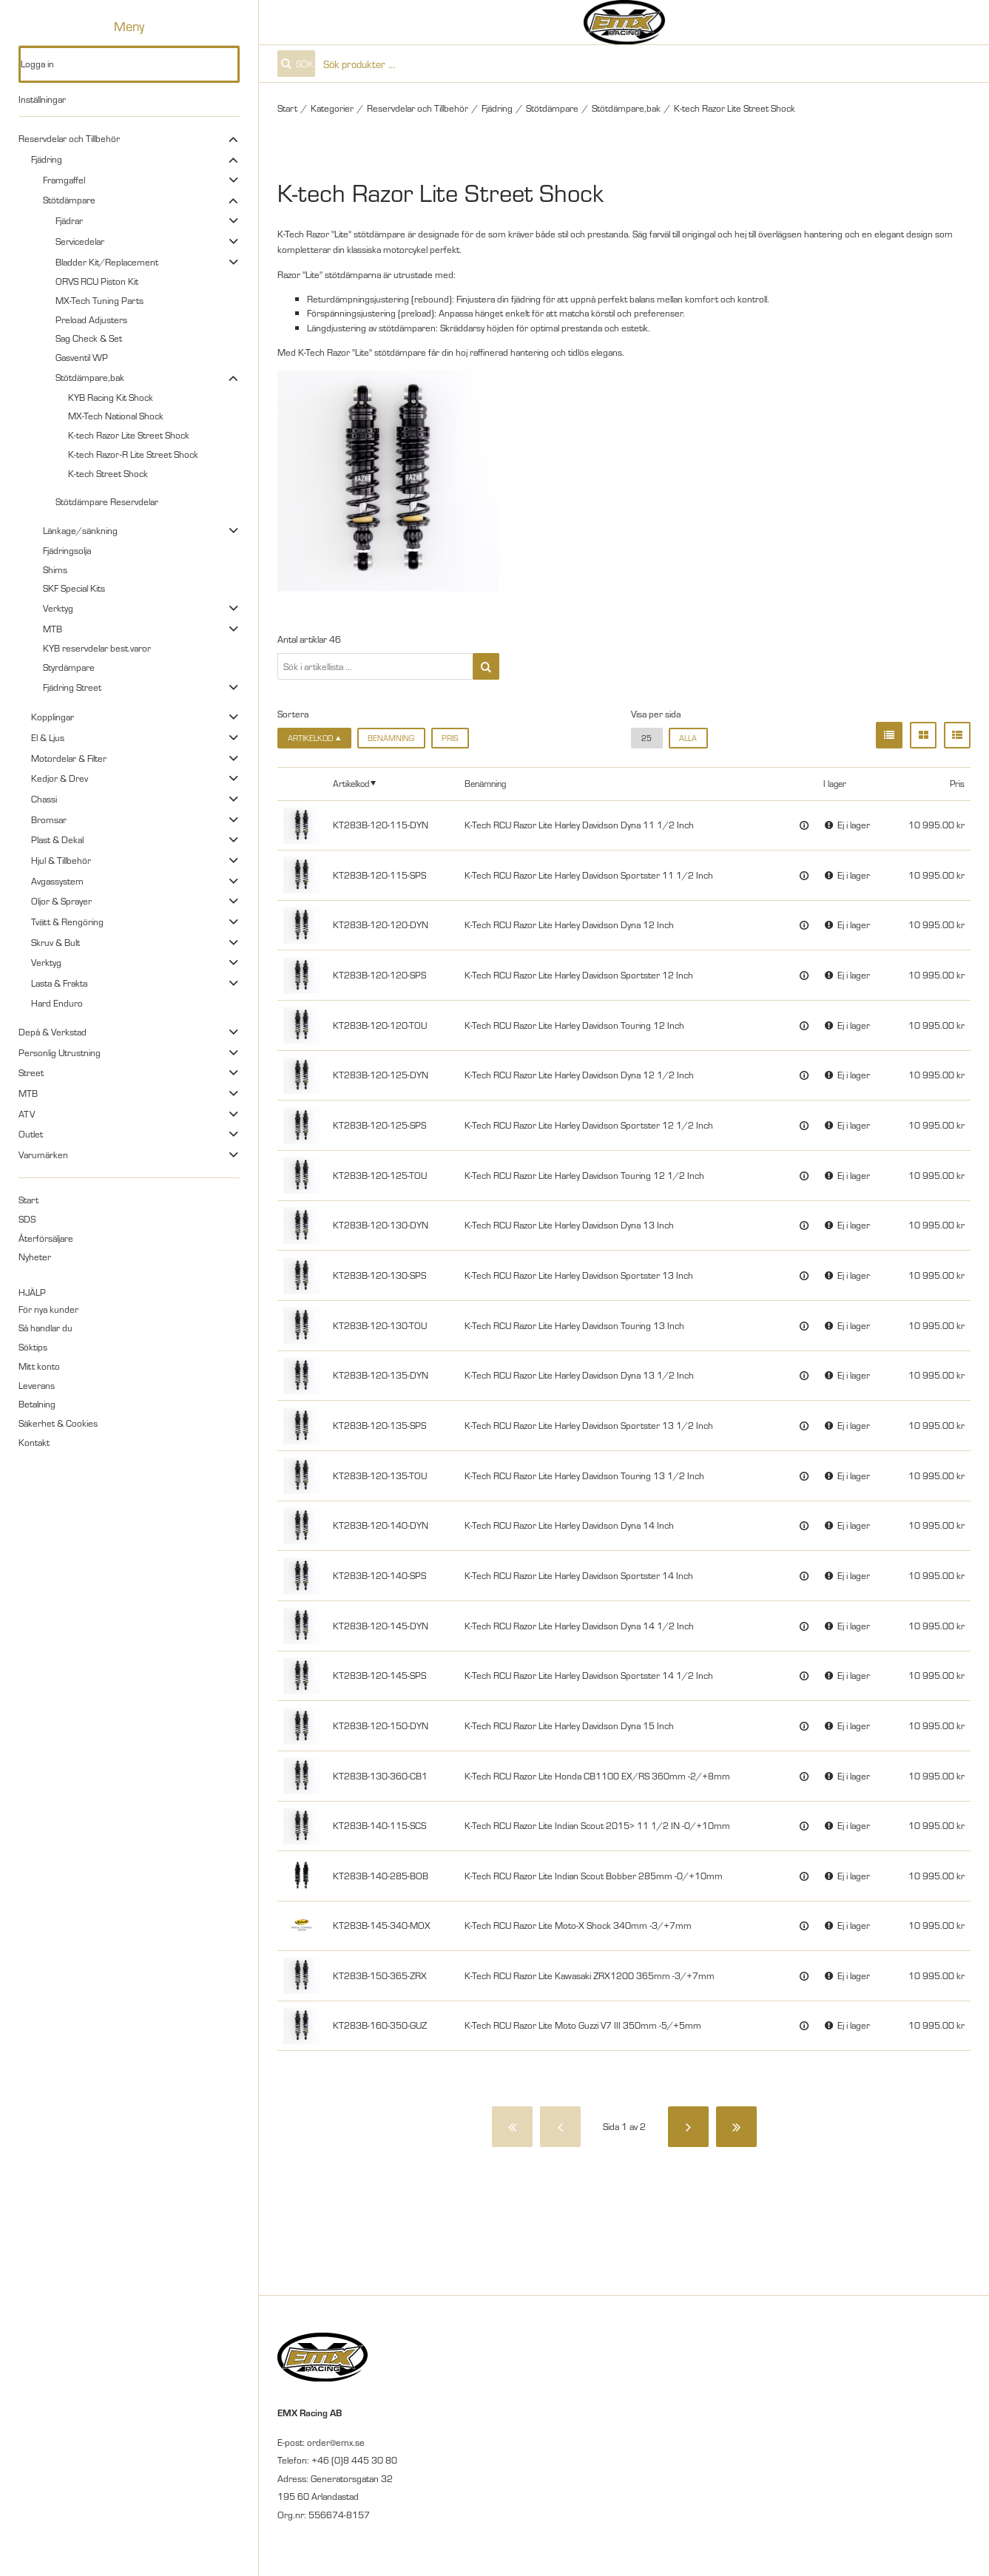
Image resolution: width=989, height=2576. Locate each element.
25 (646, 737)
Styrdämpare (69, 667)
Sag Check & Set (88, 338)
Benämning (391, 737)
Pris (450, 737)
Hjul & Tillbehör (61, 860)
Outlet (30, 1133)
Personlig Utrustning (59, 1052)
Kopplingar (52, 716)
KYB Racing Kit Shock (110, 397)
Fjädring (46, 159)
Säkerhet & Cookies (58, 1423)
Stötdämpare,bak (89, 377)
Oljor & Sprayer (61, 900)
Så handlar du (45, 1327)
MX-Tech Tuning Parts (99, 300)
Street (31, 1072)
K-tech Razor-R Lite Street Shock (133, 454)
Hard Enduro (57, 1003)
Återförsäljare (45, 1238)
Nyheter (34, 1256)
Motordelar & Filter (69, 758)
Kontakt (34, 1442)
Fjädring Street (72, 687)
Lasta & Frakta (59, 983)
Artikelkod (351, 783)
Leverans (36, 1385)
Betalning (36, 1403)
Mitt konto (39, 1366)
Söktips (32, 1346)
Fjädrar (69, 220)
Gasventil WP (81, 357)
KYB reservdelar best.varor (97, 648)
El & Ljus (47, 737)
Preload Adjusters (91, 319)
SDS (27, 1219)
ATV (26, 1113)
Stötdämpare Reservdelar (106, 501)
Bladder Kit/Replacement (106, 261)
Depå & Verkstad (52, 1031)
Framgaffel (64, 179)
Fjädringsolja (67, 550)
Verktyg (58, 608)
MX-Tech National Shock (115, 415)
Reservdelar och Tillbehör (69, 138)
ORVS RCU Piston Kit (96, 281)
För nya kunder (48, 1309)
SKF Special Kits (74, 588)
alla (688, 737)
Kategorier (332, 108)
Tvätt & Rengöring (67, 921)
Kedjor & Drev (59, 778)
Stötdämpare (69, 199)
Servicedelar (79, 241)
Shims (55, 569)
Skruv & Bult (55, 942)
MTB (52, 628)
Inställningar (42, 99)
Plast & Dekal (57, 839)
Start (28, 1199)
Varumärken (43, 1154)
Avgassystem (57, 881)
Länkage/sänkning (80, 530)
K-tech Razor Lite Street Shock (128, 435)
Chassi (44, 798)
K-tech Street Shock (108, 473)
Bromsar (49, 819)
